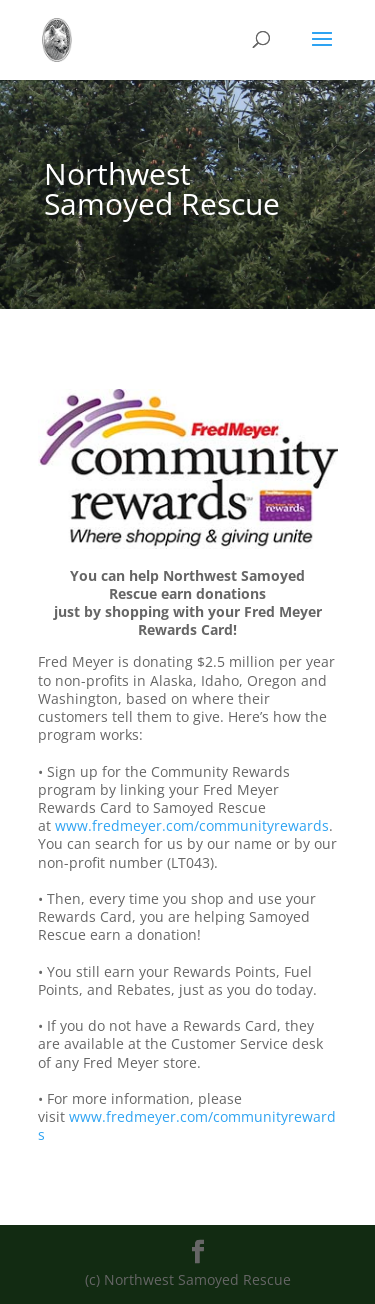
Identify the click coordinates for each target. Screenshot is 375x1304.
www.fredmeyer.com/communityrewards (192, 825)
